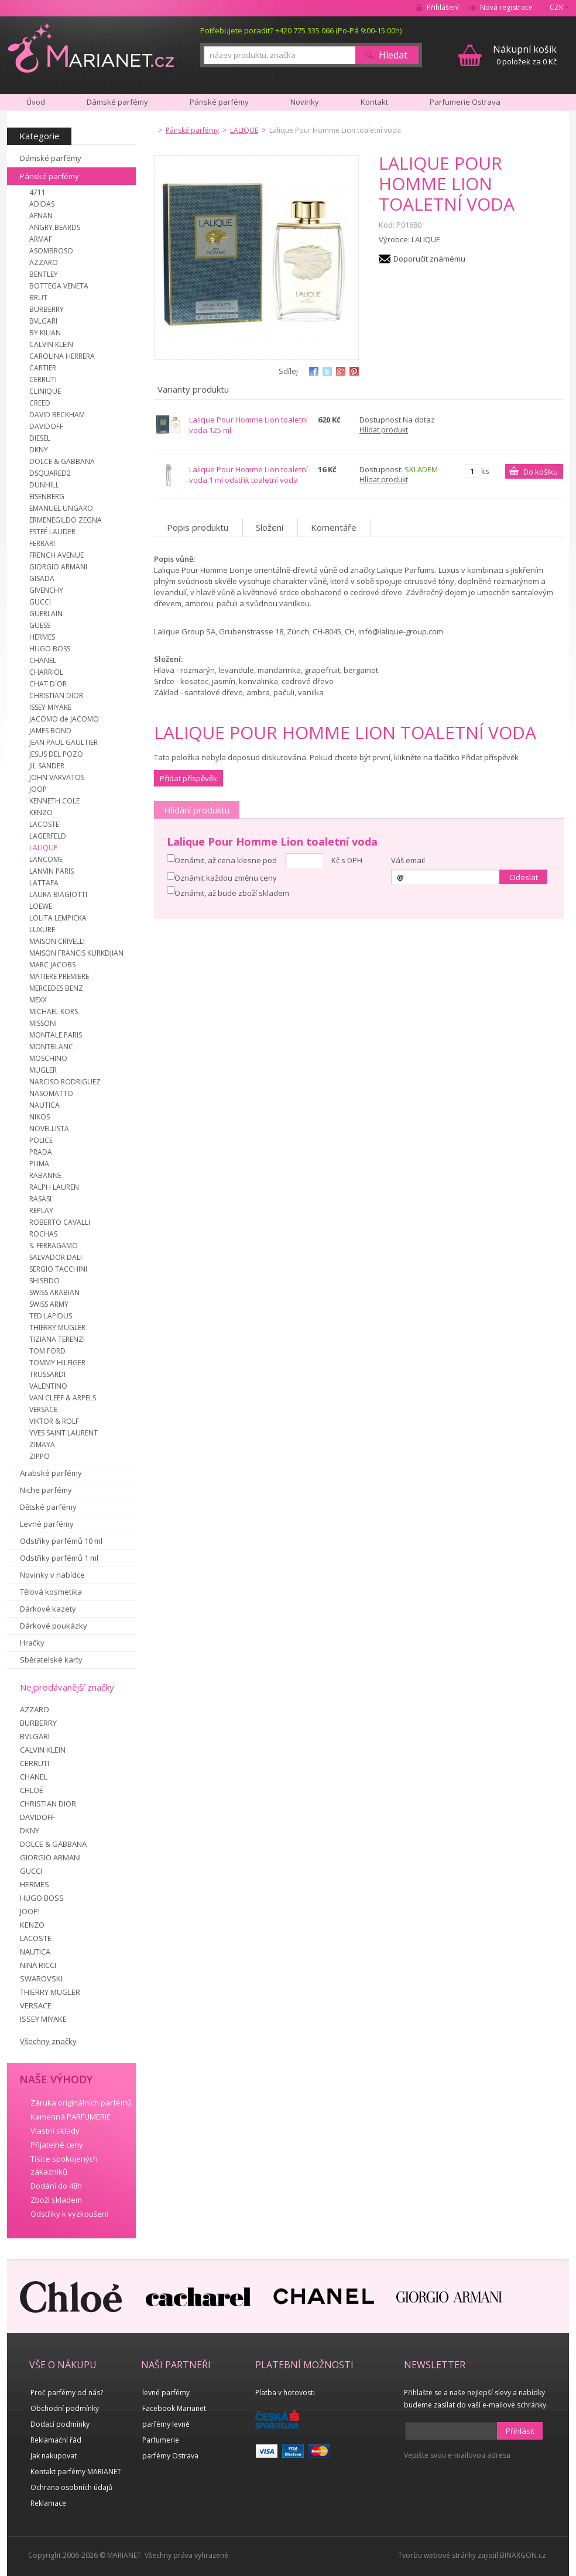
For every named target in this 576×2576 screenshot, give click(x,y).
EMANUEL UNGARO (61, 508)
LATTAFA (44, 883)
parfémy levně (166, 2424)
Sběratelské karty (51, 1659)
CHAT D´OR (48, 684)
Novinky (304, 102)
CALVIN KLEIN (51, 344)
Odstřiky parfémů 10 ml (61, 1541)
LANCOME (46, 859)
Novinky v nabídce (52, 1574)
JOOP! (30, 1911)
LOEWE (40, 906)
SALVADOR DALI (55, 1257)
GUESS (39, 625)
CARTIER (42, 368)
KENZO (41, 813)
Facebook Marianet (174, 2408)
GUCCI (40, 602)
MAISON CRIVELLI (57, 941)
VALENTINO (48, 1386)
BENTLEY (43, 274)
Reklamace (48, 2503)
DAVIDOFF (46, 426)
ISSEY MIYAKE (50, 707)
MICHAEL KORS (53, 1011)
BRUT (38, 298)
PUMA (39, 1164)
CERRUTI (43, 379)
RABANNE (45, 1175)
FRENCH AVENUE (56, 555)
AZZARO (43, 262)
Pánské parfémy (49, 176)
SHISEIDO (44, 1281)
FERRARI (42, 543)
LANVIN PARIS (51, 871)
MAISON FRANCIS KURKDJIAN (76, 953)
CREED (39, 403)
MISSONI (43, 1023)
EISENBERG (46, 497)
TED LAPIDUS (50, 1316)
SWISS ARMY (48, 1304)
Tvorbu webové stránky (437, 2555)
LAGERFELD (47, 836)
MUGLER (43, 1070)
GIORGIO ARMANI (58, 567)
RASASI (40, 1199)
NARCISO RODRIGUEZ (65, 1082)
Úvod (35, 102)
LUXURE (42, 930)
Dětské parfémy (48, 1507)
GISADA (41, 578)
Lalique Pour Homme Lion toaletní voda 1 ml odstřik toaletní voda (248, 474)
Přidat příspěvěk (188, 778)
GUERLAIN (46, 614)
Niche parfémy (46, 1490)
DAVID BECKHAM (57, 415)
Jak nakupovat (53, 2456)
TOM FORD (47, 1351)
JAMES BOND (50, 731)
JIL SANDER (46, 766)
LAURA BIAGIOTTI (58, 894)
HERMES (42, 637)
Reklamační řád (55, 2440)
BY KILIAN (45, 333)
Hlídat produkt (383, 430)
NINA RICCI (38, 1965)
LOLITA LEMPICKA (58, 918)
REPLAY (41, 1210)
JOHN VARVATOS (56, 777)
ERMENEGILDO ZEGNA (65, 520)
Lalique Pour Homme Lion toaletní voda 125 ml (248, 424)
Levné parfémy (47, 1524)
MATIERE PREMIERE (59, 976)
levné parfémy (166, 2393)
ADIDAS (41, 204)
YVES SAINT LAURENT (63, 1433)
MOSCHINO (48, 1058)
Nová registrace (506, 7)
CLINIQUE (45, 391)
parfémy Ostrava (170, 2456)
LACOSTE (44, 824)
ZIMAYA (42, 1445)
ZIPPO (39, 1456)
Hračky (32, 1642)
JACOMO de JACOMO (64, 719)
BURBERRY (46, 309)
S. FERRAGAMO (53, 1246)
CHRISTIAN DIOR (56, 695)
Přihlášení (443, 7)
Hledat (393, 55)
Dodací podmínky (60, 2424)
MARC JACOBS (52, 965)
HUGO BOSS (49, 649)
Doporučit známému (429, 258)
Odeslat (523, 877)
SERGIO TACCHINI (58, 1269)
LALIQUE (43, 848)
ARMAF (40, 239)
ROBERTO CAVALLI (59, 1222)
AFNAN (41, 216)
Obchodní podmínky (64, 2408)
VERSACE (43, 1409)
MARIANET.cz (91, 47)
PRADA (40, 1152)
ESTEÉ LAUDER (52, 532)
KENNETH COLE (54, 801)
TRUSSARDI (47, 1374)
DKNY (38, 450)
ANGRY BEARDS (54, 227)
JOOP (38, 789)
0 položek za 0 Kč (525, 55)
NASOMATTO (51, 1093)
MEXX (38, 1000)
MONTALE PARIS (55, 1035)
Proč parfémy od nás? (66, 2393)
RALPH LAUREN (54, 1187)
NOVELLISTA (49, 1129)
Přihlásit (520, 2431)
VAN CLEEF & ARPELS (62, 1398)
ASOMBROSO (51, 251)
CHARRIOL (46, 672)
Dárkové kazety (48, 1608)
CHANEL (42, 660)
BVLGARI (43, 321)
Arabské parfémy (51, 1473)
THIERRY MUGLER (57, 1327)
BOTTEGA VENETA (58, 286)
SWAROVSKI (41, 1978)
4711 (37, 192)
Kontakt (374, 102)
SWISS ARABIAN (54, 1292)
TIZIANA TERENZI (57, 1339)
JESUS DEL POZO (56, 754)
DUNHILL (44, 485)
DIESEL (39, 438)
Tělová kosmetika (51, 1591)
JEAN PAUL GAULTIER (63, 742)
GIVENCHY (46, 590)
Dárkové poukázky (53, 1625)
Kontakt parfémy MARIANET (75, 2472)
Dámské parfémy (50, 158)
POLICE (41, 1140)
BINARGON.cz (523, 2555)
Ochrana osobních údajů (71, 2487)
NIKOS (39, 1117)
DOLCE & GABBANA (62, 461)
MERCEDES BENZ (56, 988)
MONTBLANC (51, 1047)
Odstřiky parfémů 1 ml (59, 1558)
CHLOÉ (31, 1790)
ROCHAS (43, 1234)
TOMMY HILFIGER (57, 1363)
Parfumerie (160, 2440)
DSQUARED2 (50, 473)
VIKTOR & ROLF (54, 1421)
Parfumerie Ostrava (465, 102)
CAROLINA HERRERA (62, 356)
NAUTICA (44, 1105)
